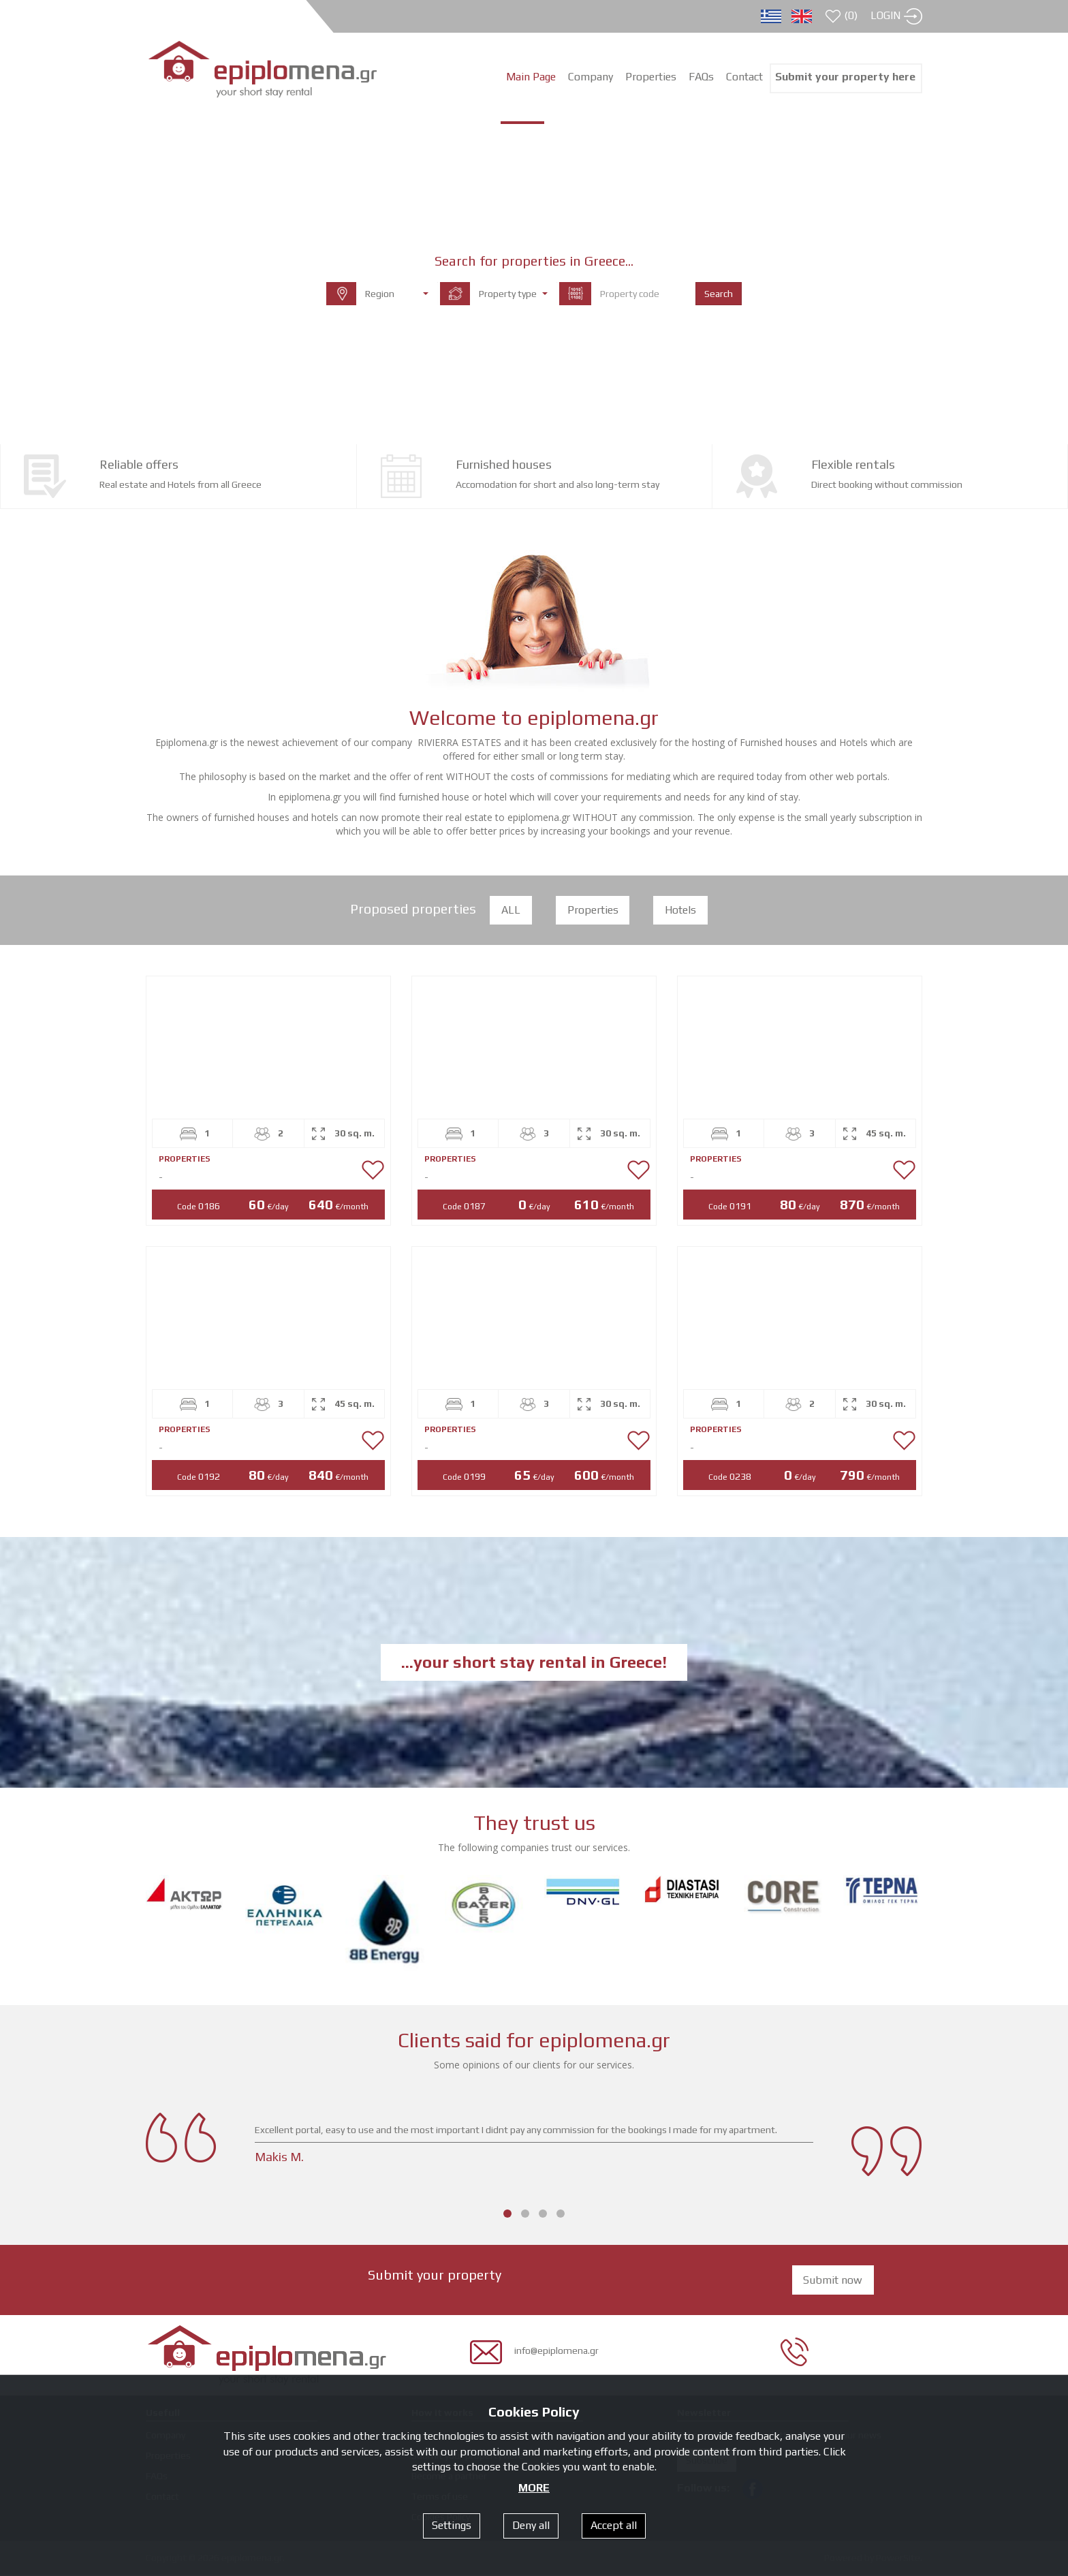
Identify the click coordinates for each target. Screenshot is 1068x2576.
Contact (744, 76)
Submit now (832, 2280)
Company (590, 76)
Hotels (681, 910)
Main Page (531, 76)
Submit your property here (845, 76)
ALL (510, 910)
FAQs (701, 76)
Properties (592, 910)
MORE (534, 2487)
